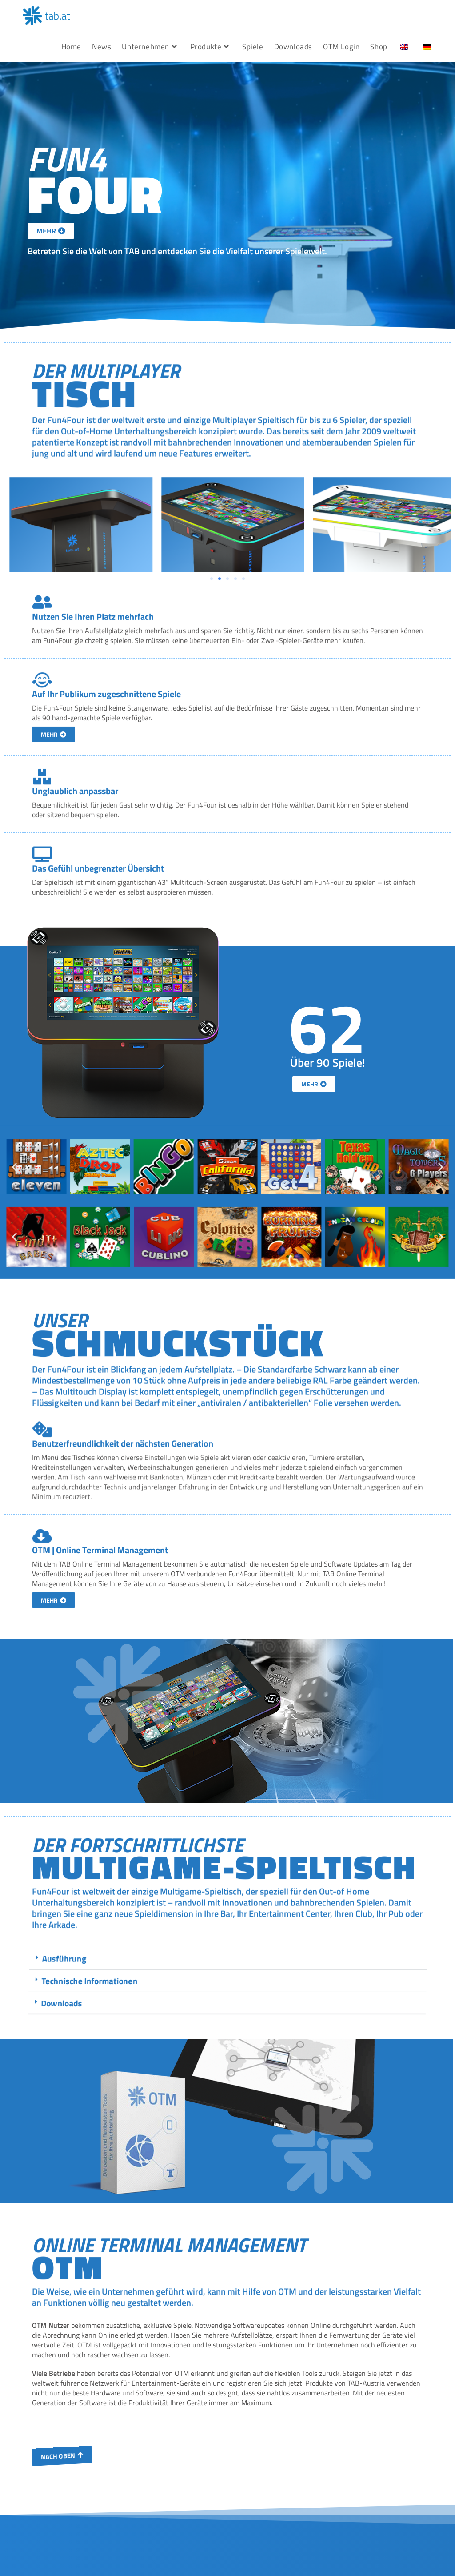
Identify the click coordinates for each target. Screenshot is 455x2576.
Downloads (357, 2003)
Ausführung (369, 1958)
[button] (14, 1095)
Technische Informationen (389, 1980)
